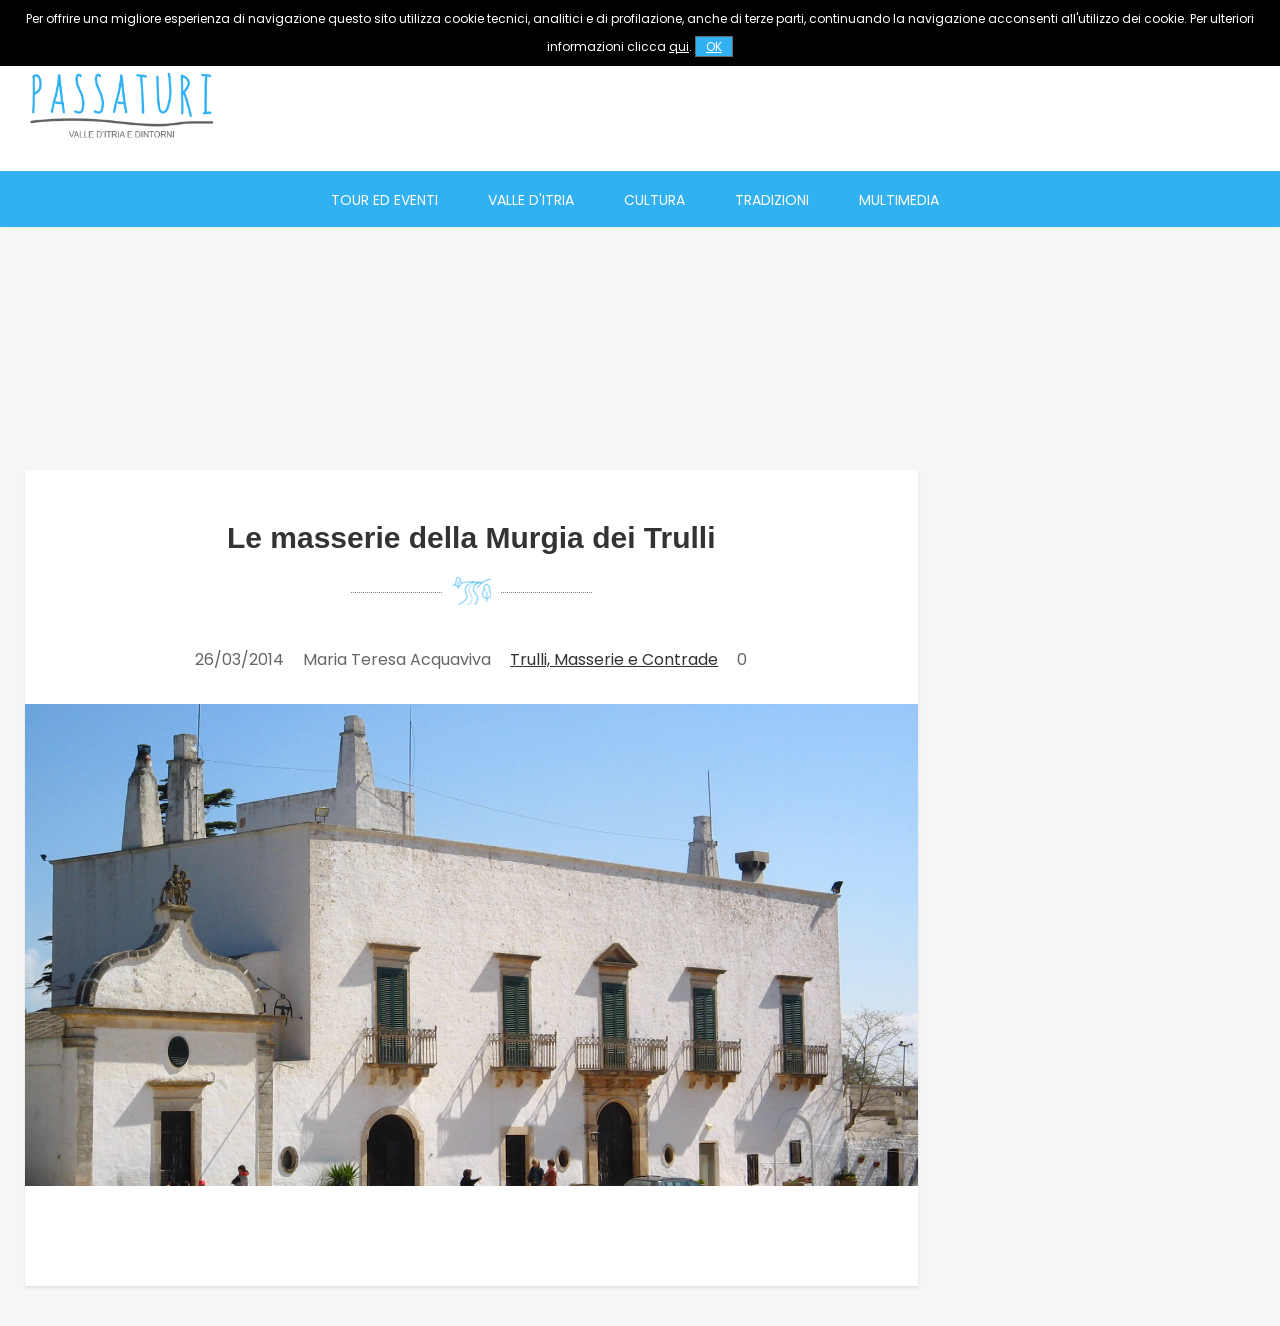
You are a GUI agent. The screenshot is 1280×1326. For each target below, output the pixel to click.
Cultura (654, 200)
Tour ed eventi (384, 200)
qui (679, 46)
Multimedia (899, 200)
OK (714, 46)
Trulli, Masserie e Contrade (614, 659)
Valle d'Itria (531, 200)
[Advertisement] (891, 105)
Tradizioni (772, 200)
